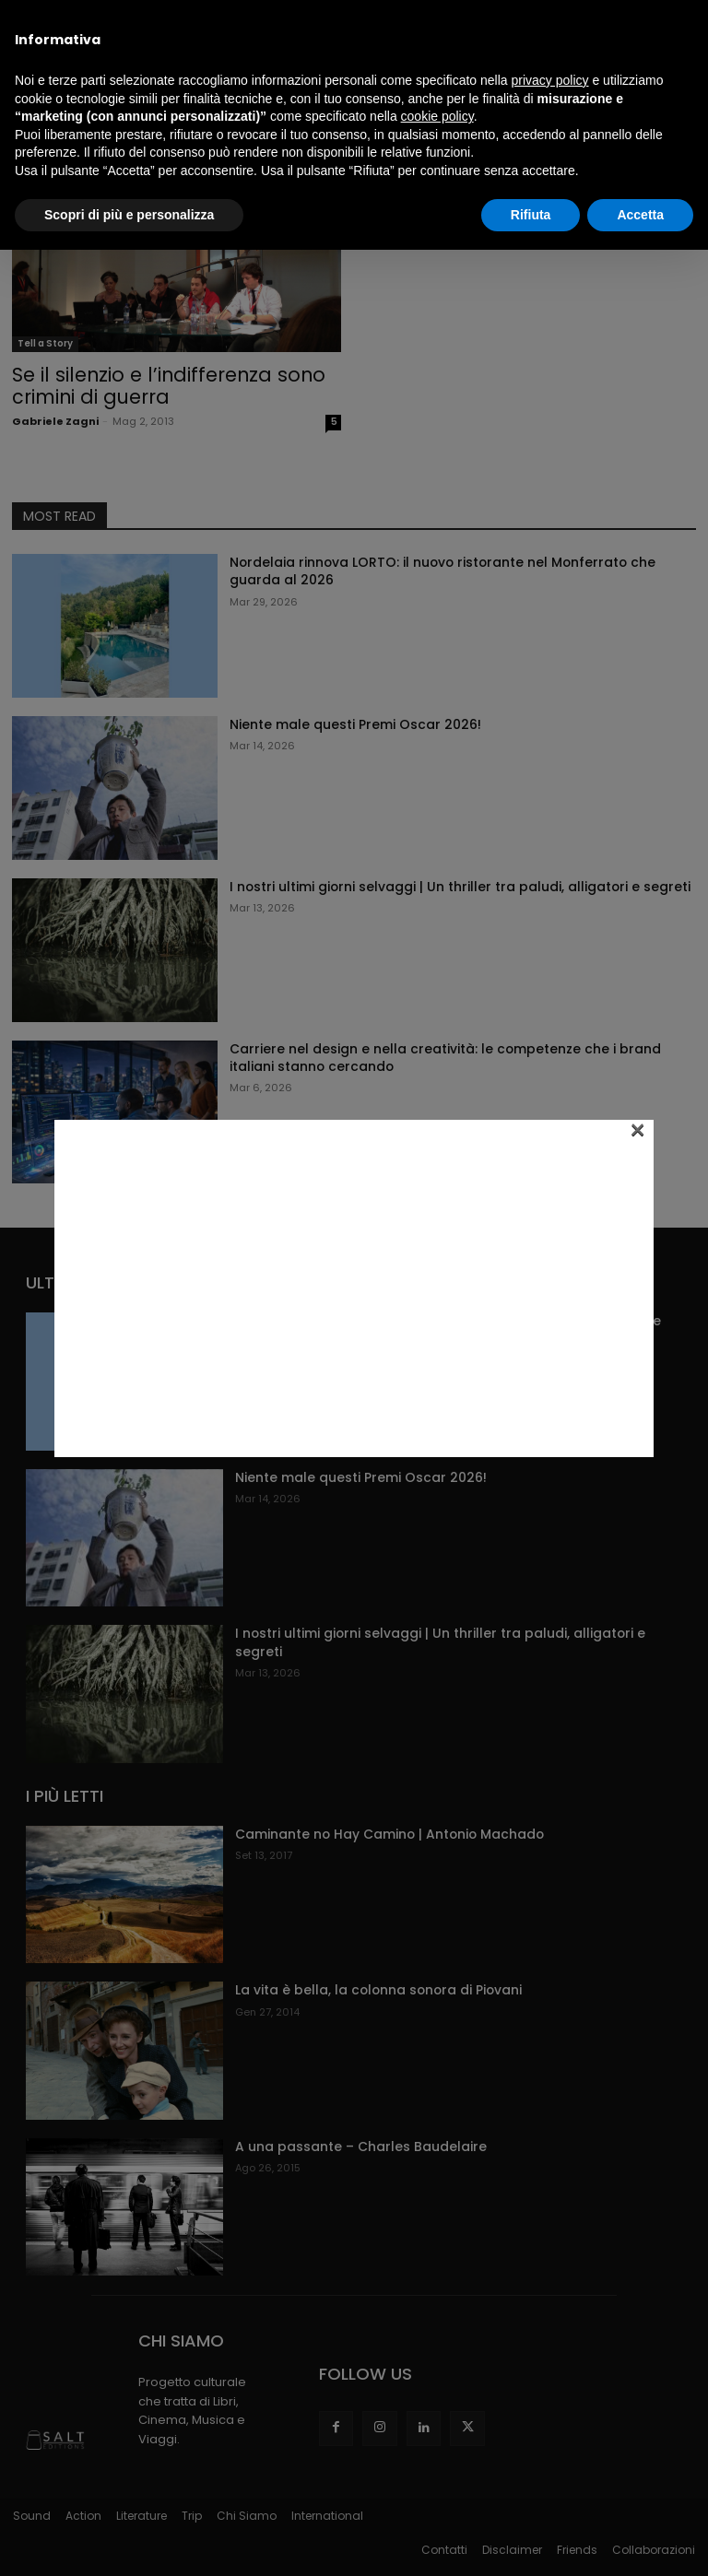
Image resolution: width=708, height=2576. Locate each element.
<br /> (354, 1285)
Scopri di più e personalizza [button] (129, 214)
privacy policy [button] (550, 80)
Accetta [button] (640, 214)
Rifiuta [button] (531, 214)
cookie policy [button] (437, 116)
